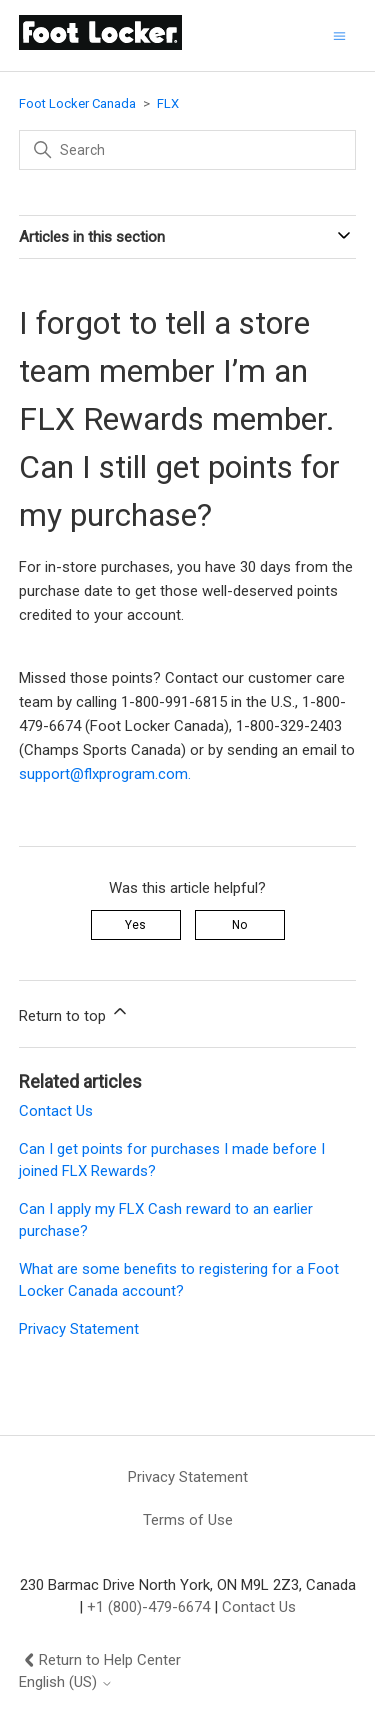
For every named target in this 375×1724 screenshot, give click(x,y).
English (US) (66, 1682)
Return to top (74, 1013)
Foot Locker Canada (77, 103)
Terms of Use (188, 1520)
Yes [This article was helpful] (135, 925)
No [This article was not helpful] (239, 925)
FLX (168, 103)
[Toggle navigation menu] (339, 35)
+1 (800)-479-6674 (148, 1607)
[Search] (188, 150)
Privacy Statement (79, 1329)
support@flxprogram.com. (105, 774)
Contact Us (56, 1111)
